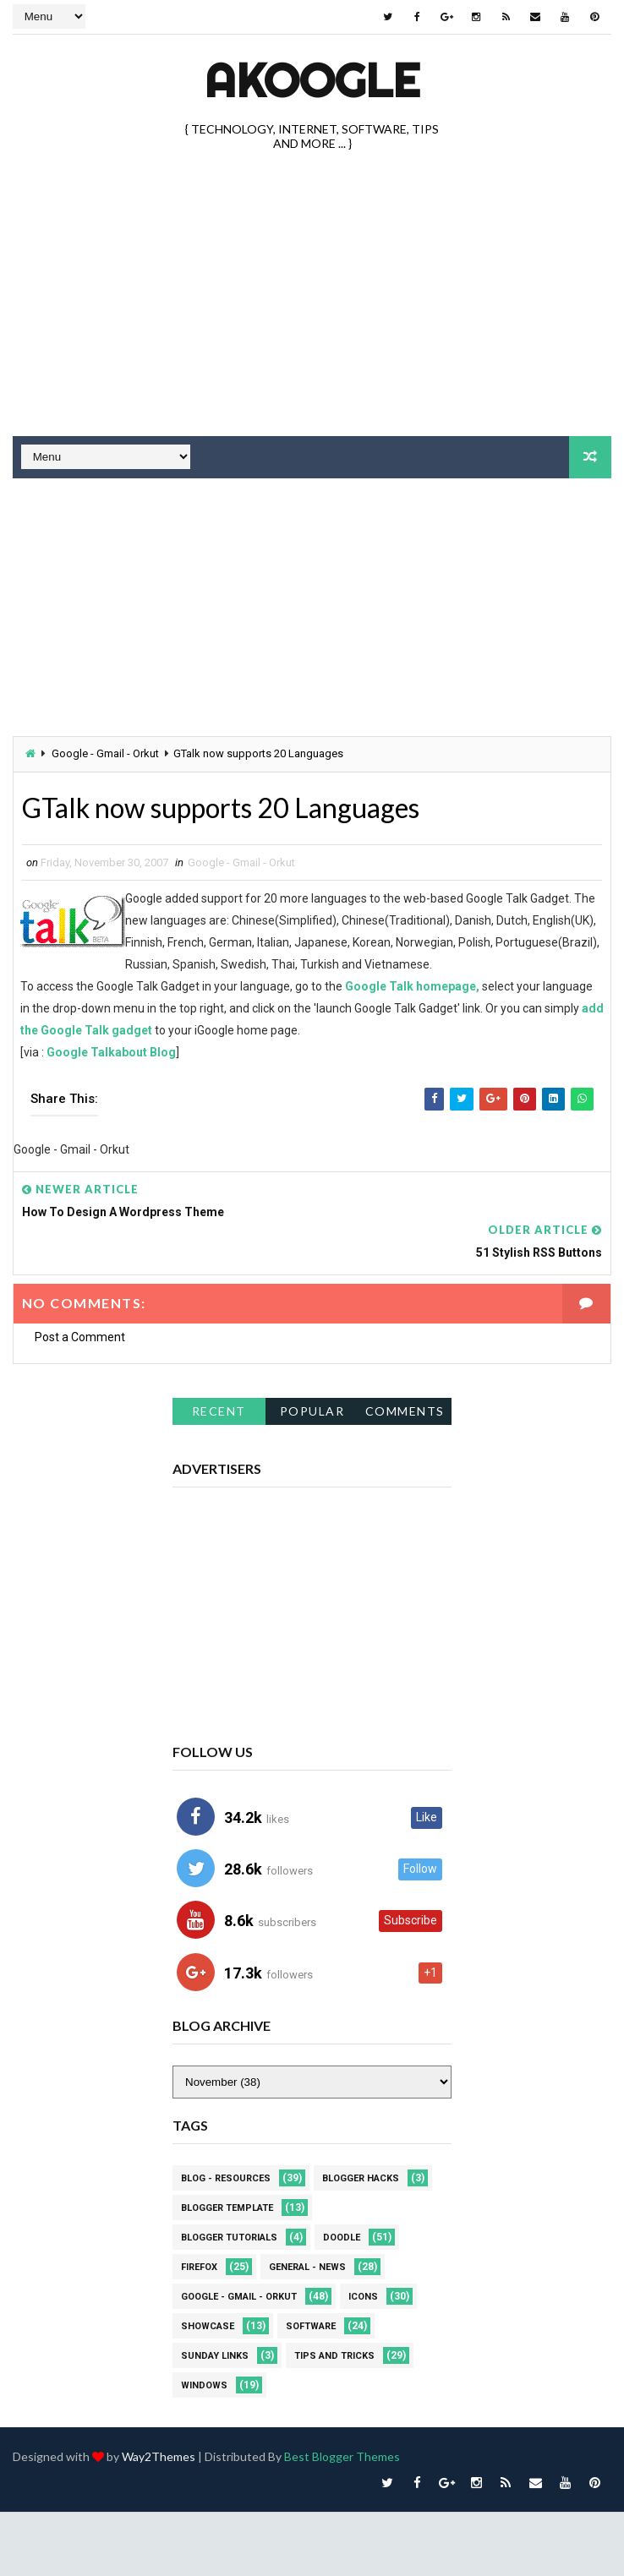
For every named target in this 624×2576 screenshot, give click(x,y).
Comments (405, 1410)
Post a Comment (80, 1336)
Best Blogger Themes (342, 2455)
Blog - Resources (226, 2176)
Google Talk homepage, (412, 984)
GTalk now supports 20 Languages (220, 806)
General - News (307, 2265)
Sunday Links (215, 2354)
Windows (204, 2383)
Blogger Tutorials (229, 2235)
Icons (363, 2294)
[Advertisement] (225, 609)
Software (311, 2324)
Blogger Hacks (360, 2176)
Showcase (207, 2324)
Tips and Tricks (334, 2354)
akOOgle (312, 80)
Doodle (341, 2235)
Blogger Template (227, 2206)
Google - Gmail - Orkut (105, 753)
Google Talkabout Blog (111, 1050)
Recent (219, 1410)
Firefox (199, 2265)
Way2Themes (158, 2455)
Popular (312, 1410)
